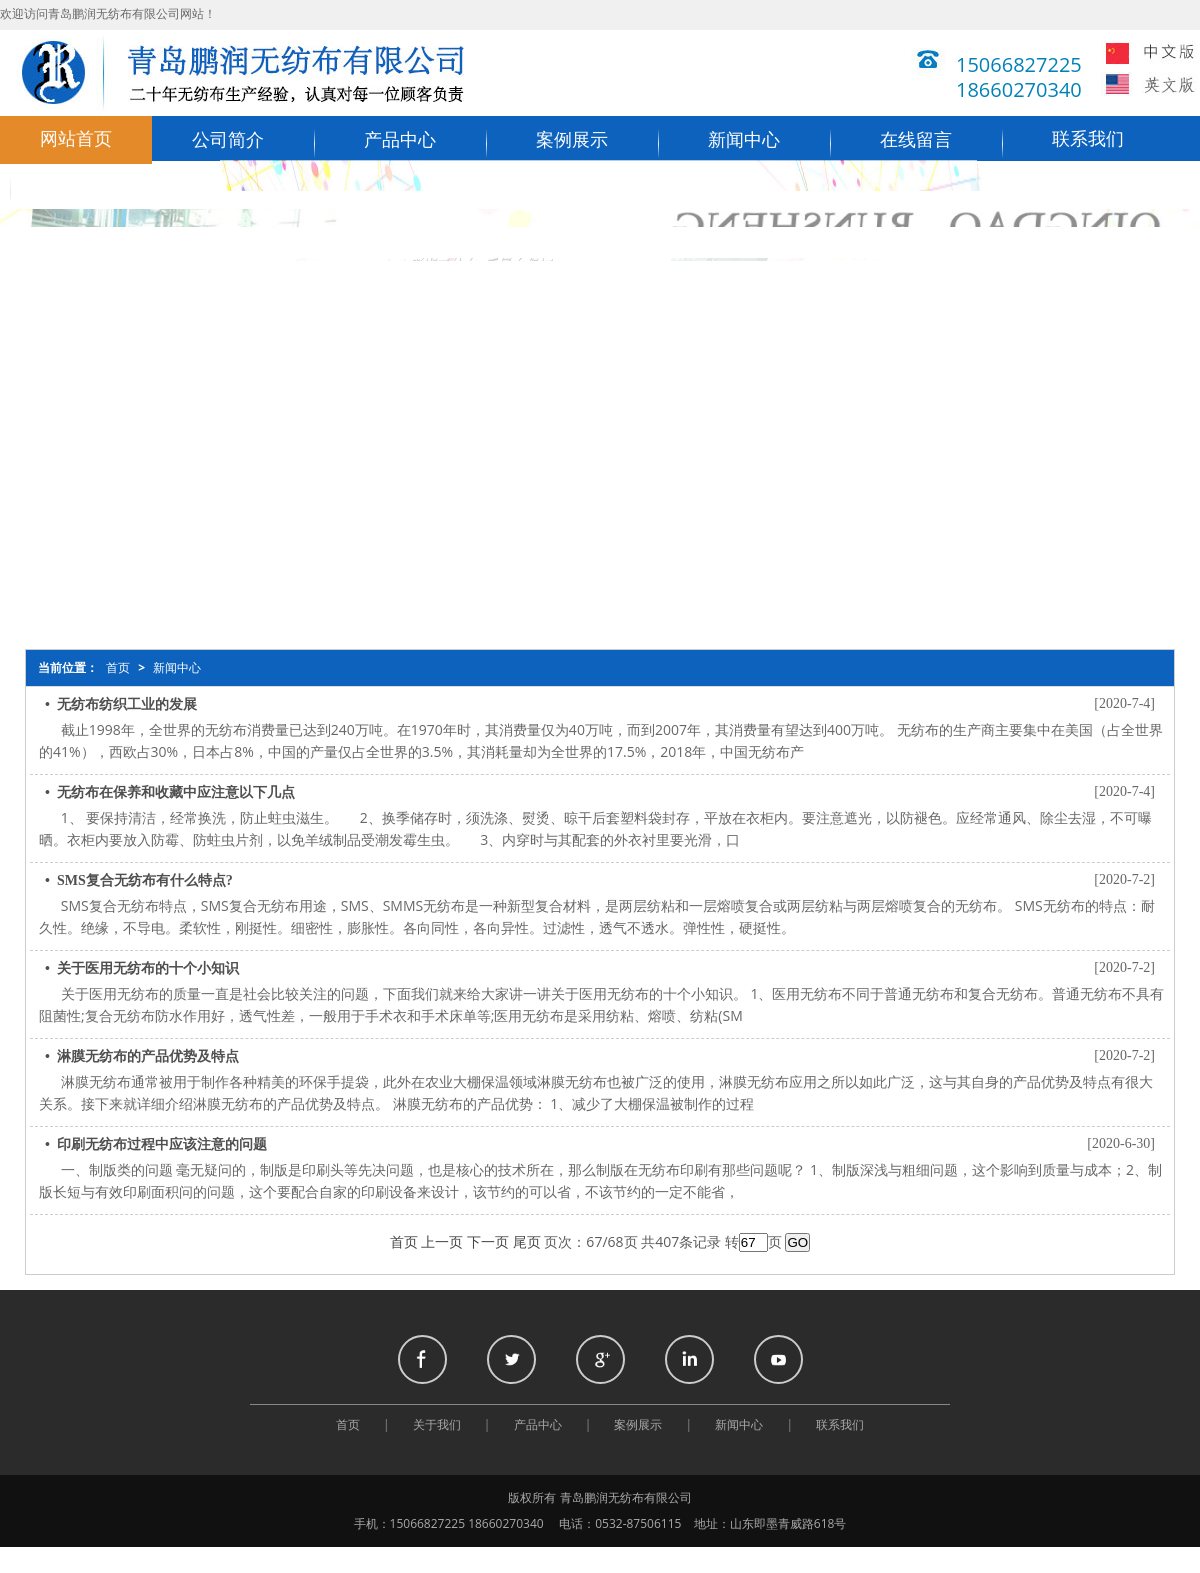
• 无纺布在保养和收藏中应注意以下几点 (170, 792)
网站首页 (76, 139)
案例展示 (572, 140)
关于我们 (437, 1425)
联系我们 (1088, 139)
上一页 (442, 1242)
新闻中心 (744, 140)
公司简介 (228, 140)
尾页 (527, 1242)
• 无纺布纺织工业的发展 (121, 704)
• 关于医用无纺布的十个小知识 (142, 968)
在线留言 (916, 140)
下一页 (488, 1242)
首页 (118, 668)
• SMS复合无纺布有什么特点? (139, 880)
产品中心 (400, 140)
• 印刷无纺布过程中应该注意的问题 (156, 1144)
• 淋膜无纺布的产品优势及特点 (142, 1056)
